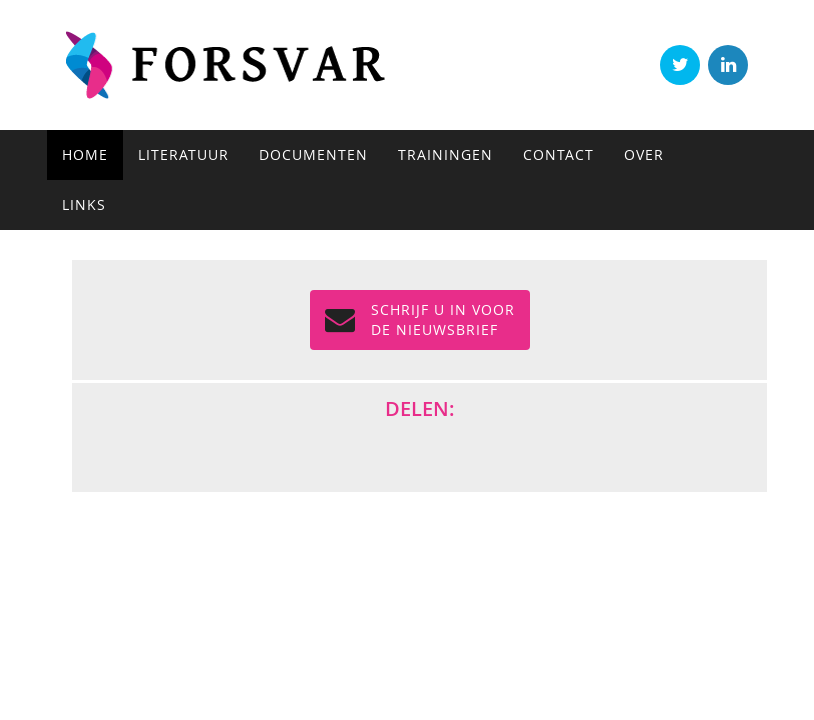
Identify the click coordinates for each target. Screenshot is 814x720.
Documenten (313, 154)
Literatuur (183, 154)
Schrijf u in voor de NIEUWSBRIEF (420, 319)
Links (84, 204)
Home (85, 154)
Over (644, 154)
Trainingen (445, 154)
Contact (558, 154)
